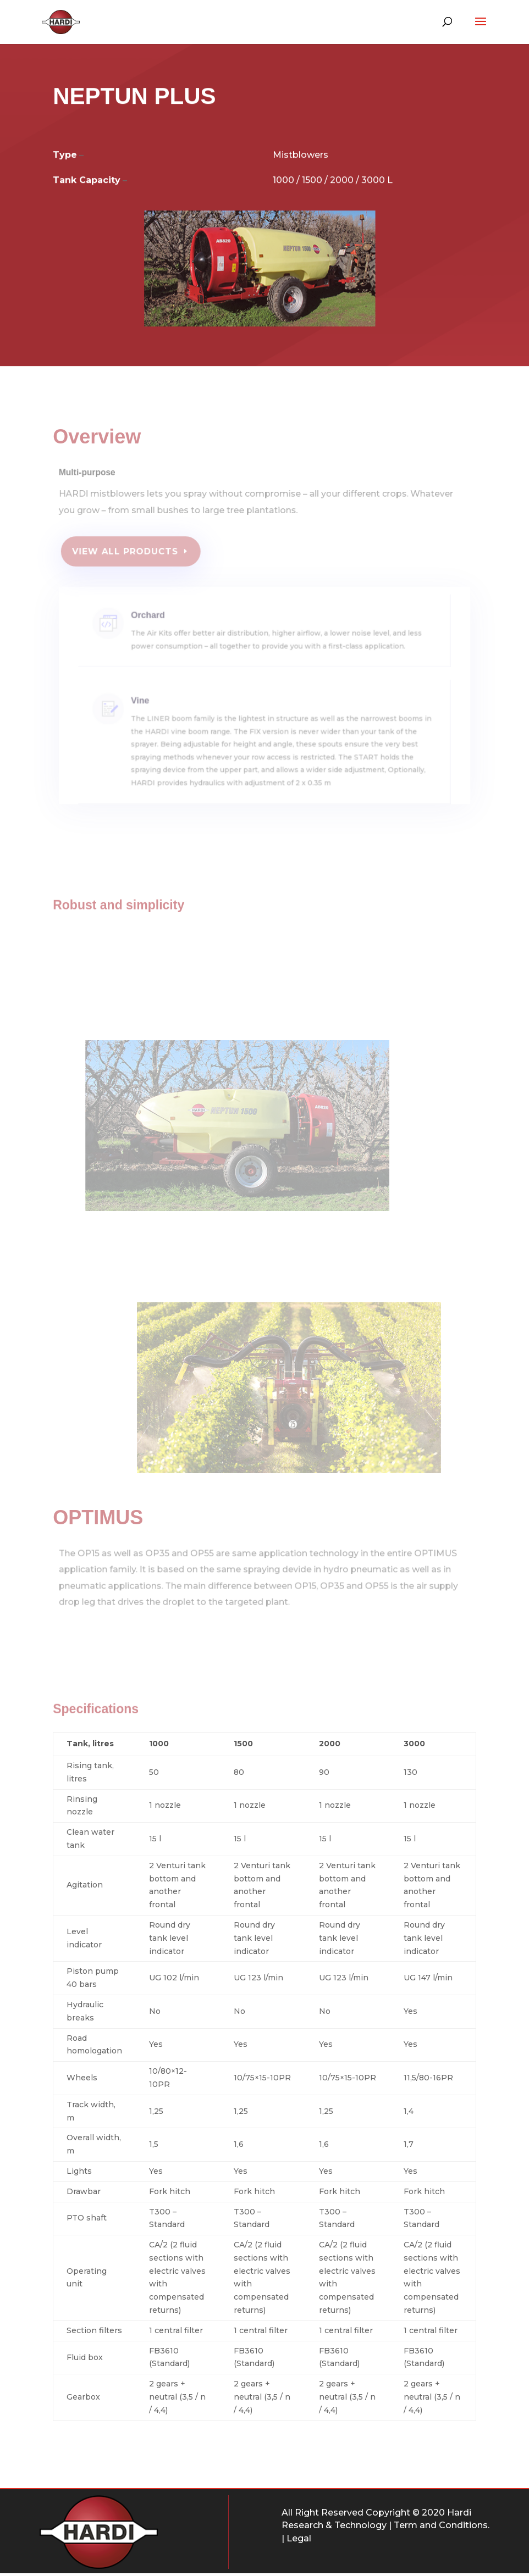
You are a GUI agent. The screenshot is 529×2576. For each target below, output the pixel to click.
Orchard (163, 623)
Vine (157, 711)
